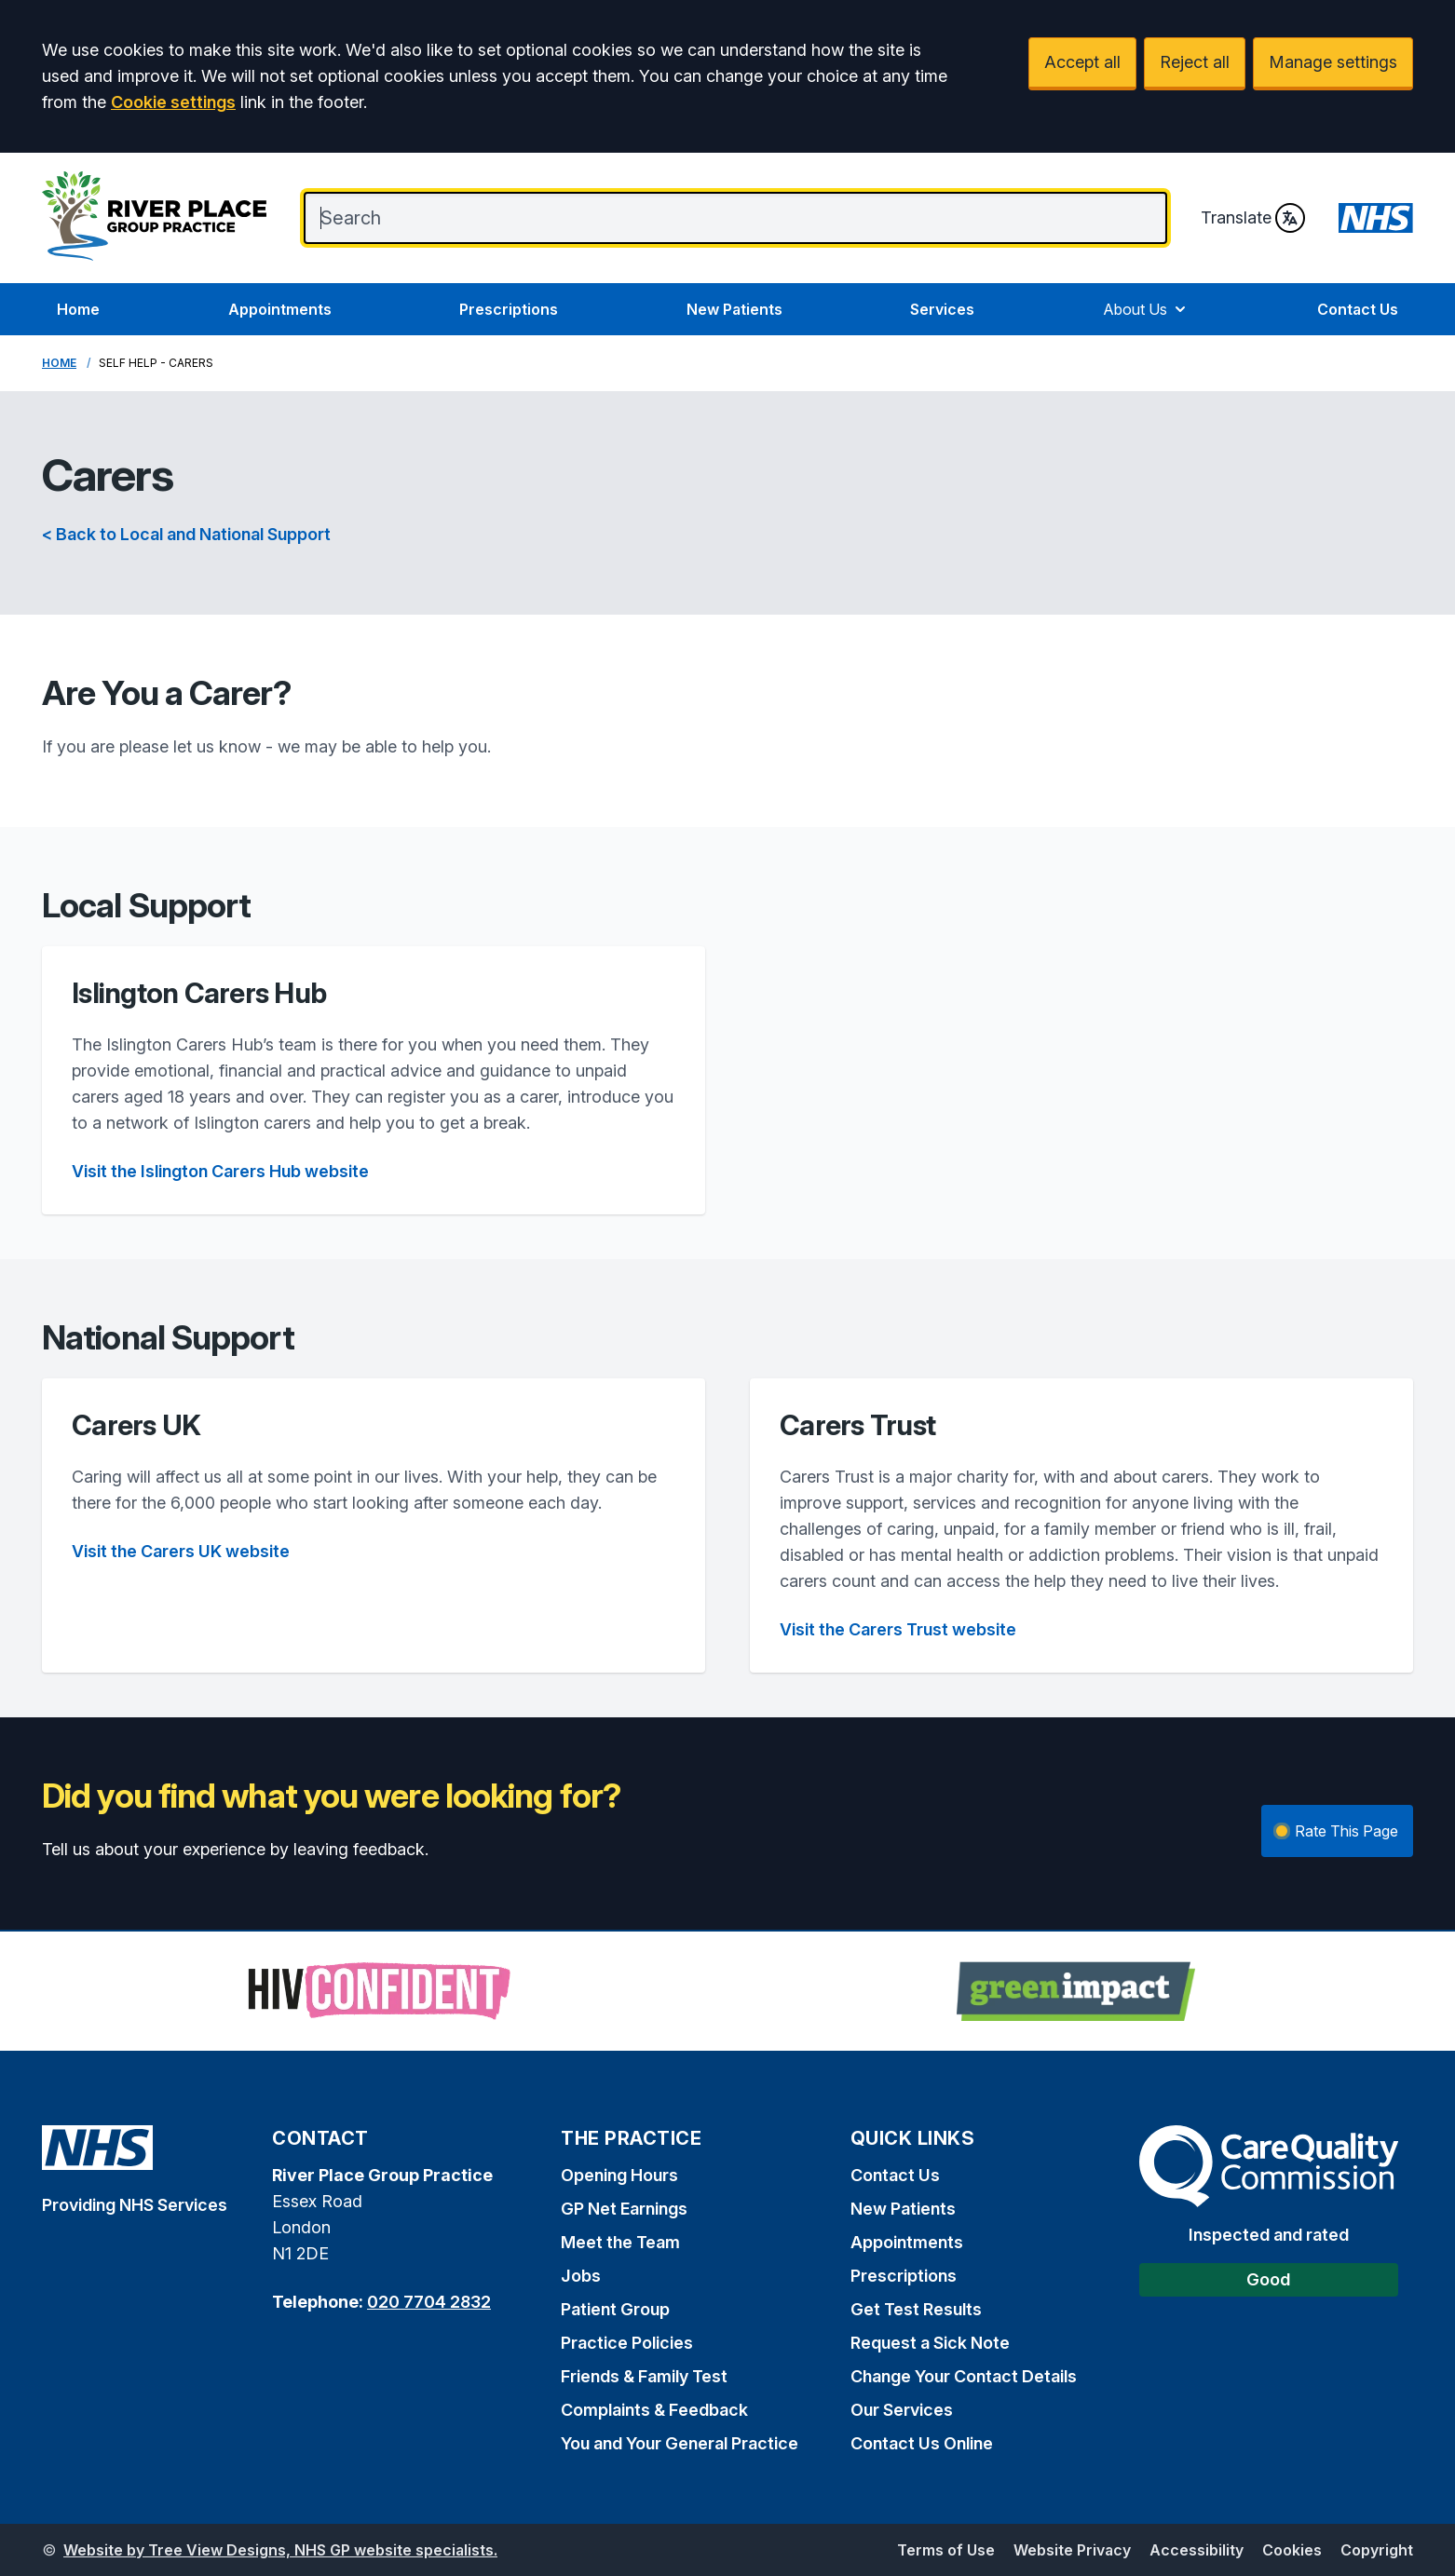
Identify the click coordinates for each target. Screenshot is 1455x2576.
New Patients (734, 309)
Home (78, 309)
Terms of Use (946, 2550)
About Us (1146, 309)
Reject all (1195, 62)
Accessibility (1196, 2550)
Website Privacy (1072, 2550)
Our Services (901, 2410)
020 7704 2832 (429, 2302)
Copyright (1376, 2550)
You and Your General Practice (679, 2443)
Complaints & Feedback (654, 2410)
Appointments (280, 309)
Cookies (1292, 2550)
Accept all (1082, 62)
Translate (1253, 218)
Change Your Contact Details (963, 2376)
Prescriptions (508, 309)
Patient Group (615, 2309)
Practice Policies (627, 2342)
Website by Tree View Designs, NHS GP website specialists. (280, 2550)
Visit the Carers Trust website (898, 1629)
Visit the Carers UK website (181, 1551)
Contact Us (1357, 309)
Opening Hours (619, 2175)
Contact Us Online (921, 2443)
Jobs (581, 2275)
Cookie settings (173, 102)
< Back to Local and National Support (186, 534)
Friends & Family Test (644, 2376)
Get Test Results (916, 2309)
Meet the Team (620, 2242)
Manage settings (1333, 62)
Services (942, 309)
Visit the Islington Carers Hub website (220, 1171)
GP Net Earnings (624, 2208)
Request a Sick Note (930, 2342)
